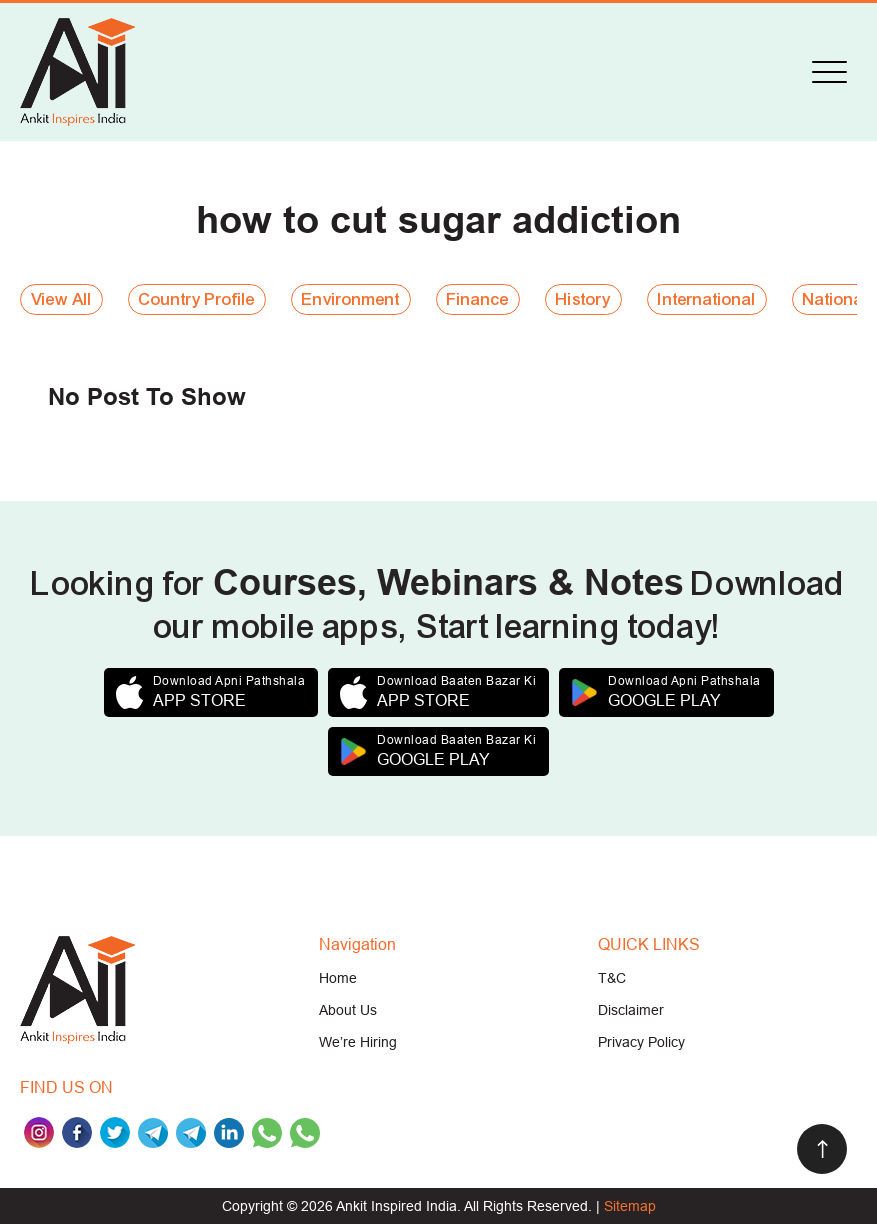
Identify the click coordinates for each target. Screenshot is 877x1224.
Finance (478, 299)
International (707, 299)
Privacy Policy (641, 1042)
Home (338, 978)
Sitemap (630, 1206)
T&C (612, 978)
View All (61, 299)
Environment (351, 299)
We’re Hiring (358, 1042)
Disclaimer (631, 1010)
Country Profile (197, 299)
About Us (348, 1010)
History (583, 299)
